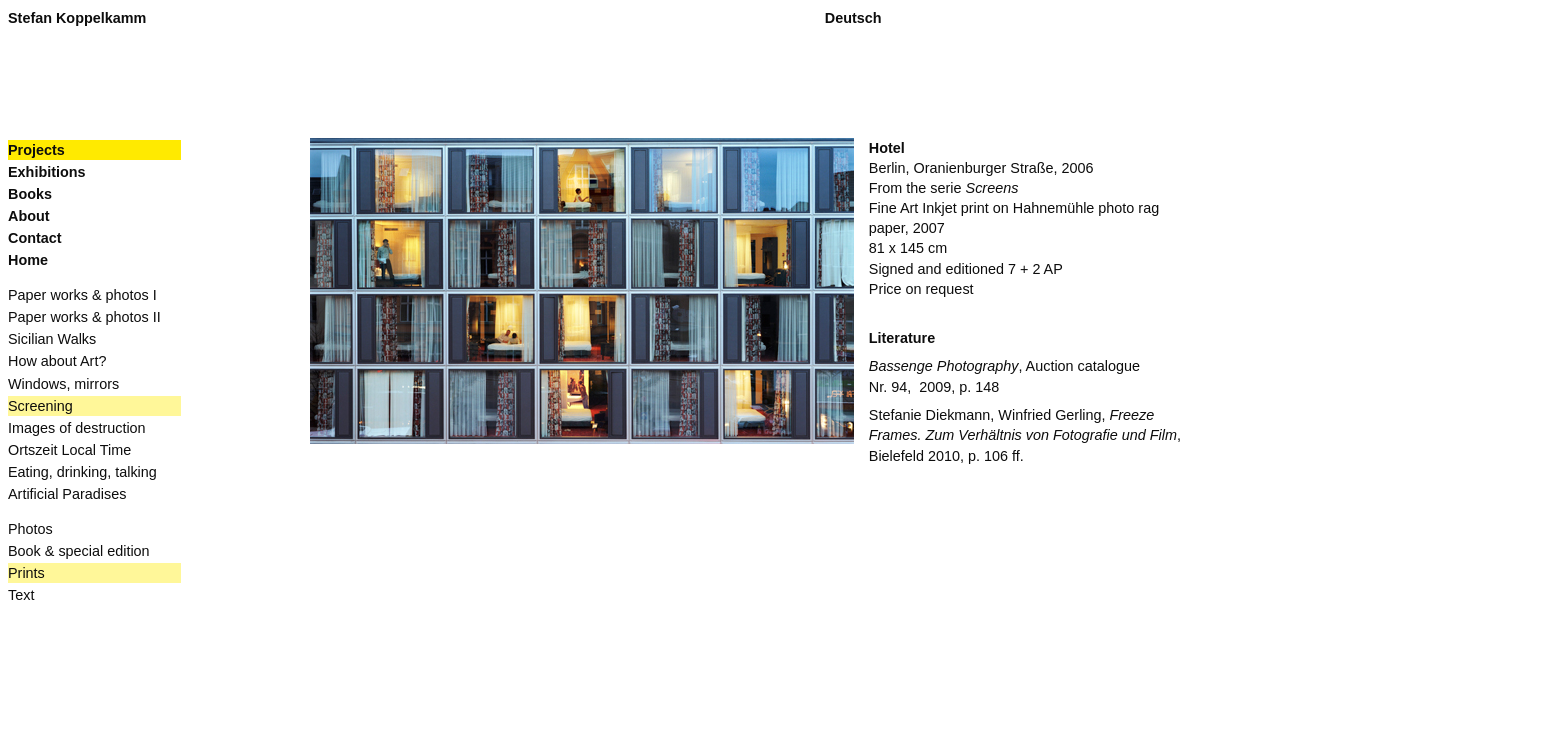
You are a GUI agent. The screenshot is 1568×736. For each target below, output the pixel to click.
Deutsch (853, 18)
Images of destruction (77, 428)
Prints (26, 573)
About (29, 216)
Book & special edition (79, 551)
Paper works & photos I (82, 295)
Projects (36, 150)
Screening (40, 406)
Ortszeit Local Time (69, 450)
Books (31, 194)
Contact (35, 238)
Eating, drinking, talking (82, 472)
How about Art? (57, 361)
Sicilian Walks (52, 339)
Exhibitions (47, 172)
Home (28, 260)
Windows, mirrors (63, 384)
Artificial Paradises (67, 494)
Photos (30, 529)
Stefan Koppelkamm (77, 18)
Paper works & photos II (84, 317)
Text (21, 595)
